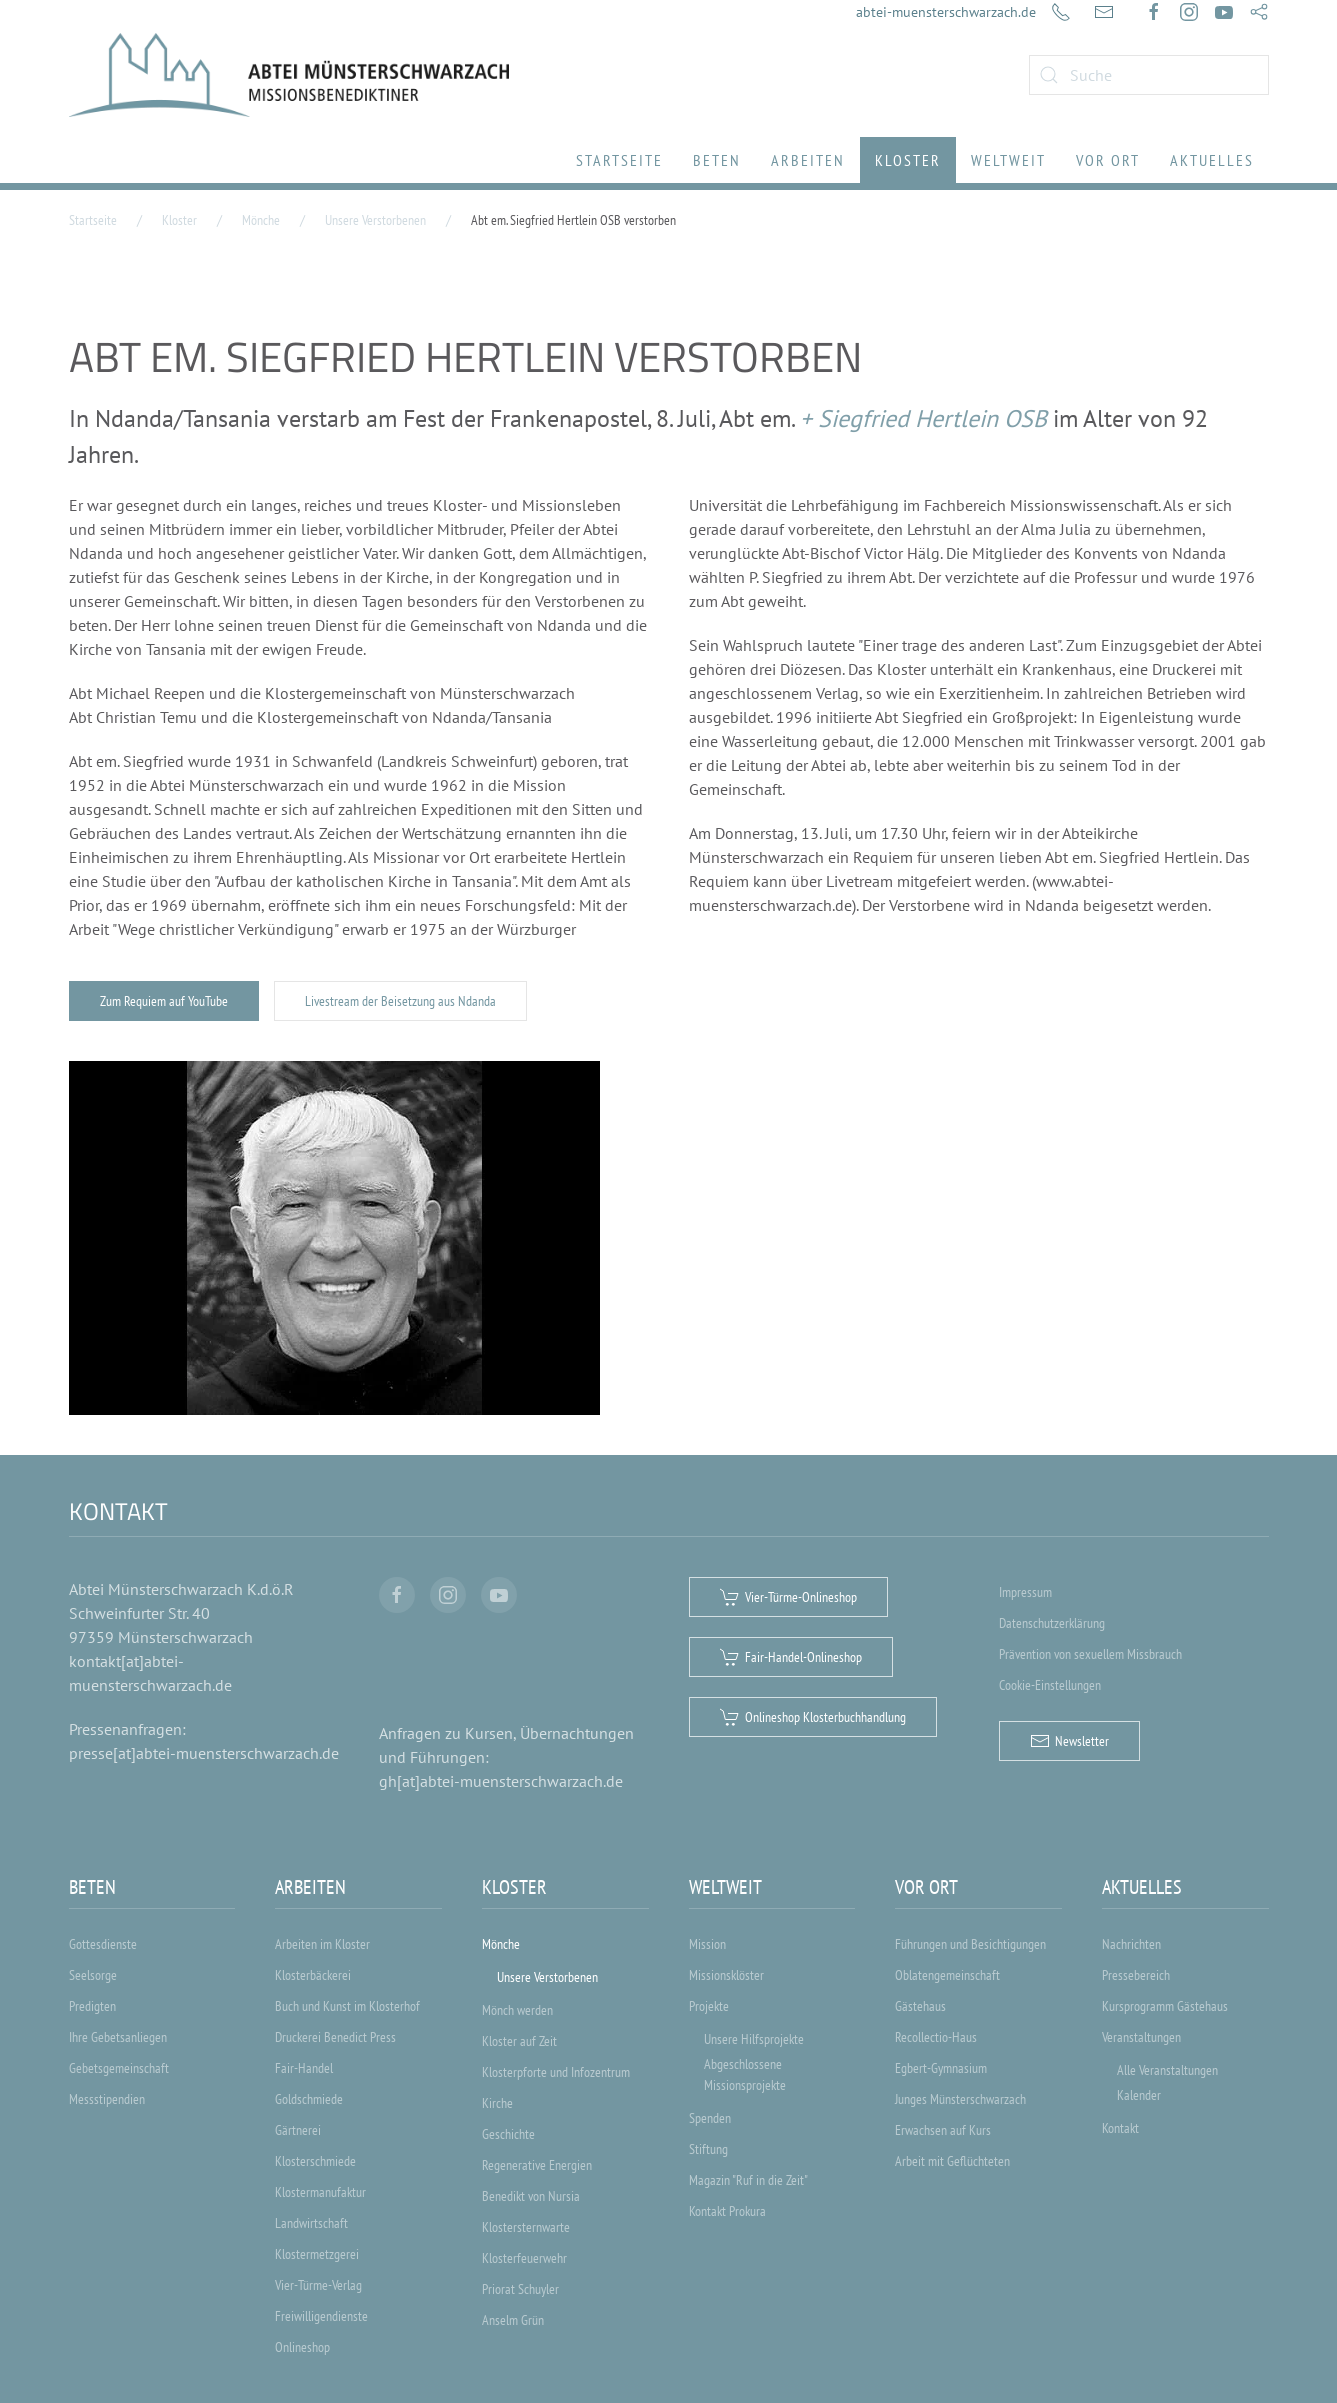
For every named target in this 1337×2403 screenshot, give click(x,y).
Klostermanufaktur (320, 2192)
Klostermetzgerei (317, 2254)
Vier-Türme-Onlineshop (788, 1597)
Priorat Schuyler (520, 2289)
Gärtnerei (298, 2130)
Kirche (497, 2103)
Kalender (1139, 2095)
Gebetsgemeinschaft (119, 2068)
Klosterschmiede (315, 2161)
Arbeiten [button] (808, 160)
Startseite (619, 160)
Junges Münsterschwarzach (960, 2099)
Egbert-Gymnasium (941, 2068)
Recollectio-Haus (936, 2037)
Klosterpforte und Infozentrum (556, 2072)
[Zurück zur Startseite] (289, 75)
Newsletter (1069, 1741)
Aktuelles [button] (1212, 160)
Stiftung (708, 2149)
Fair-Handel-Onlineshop (791, 1657)
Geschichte (508, 2134)
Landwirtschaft (311, 2223)
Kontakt (1120, 2128)
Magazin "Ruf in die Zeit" (748, 2180)
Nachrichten (1131, 1944)
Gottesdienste (103, 1944)
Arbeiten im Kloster (322, 1944)
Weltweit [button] (1008, 160)
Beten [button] (717, 160)
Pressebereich (1136, 1975)
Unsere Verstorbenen (547, 1977)
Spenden (710, 2118)
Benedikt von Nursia (531, 2196)
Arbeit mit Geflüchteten (952, 2161)
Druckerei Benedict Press (335, 2037)
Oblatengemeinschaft (947, 1975)
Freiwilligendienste (321, 2316)
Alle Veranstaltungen (1167, 2070)
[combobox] (1149, 75)
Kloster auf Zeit (519, 2041)
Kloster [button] (908, 160)
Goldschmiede (309, 2099)
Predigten (92, 2006)
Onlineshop (302, 2347)
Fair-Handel (304, 2068)
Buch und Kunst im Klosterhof (347, 2006)
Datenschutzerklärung (1052, 1623)
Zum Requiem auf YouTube (164, 1001)
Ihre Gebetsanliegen (118, 2037)
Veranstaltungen (1141, 2037)
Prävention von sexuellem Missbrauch (1090, 1654)
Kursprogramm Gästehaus (1165, 2006)
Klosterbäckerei (313, 1975)
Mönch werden (517, 2010)
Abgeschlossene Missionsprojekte (745, 2074)
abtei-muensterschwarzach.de (946, 12)
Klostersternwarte (526, 2227)
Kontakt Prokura (727, 2211)
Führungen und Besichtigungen (970, 1944)
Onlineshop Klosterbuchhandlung (813, 1717)
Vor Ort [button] (1108, 160)
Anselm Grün (513, 2320)
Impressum (1025, 1592)
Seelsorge (93, 1975)
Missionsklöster (726, 1975)
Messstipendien (107, 2099)
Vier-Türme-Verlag (318, 2285)
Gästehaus (920, 2006)
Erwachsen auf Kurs (943, 2130)
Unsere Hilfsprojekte (754, 2039)
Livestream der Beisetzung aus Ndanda (400, 1001)
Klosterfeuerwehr (524, 2258)
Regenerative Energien (537, 2165)
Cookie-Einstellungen (1050, 1685)
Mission (707, 1944)
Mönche (501, 1944)
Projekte (709, 2006)
